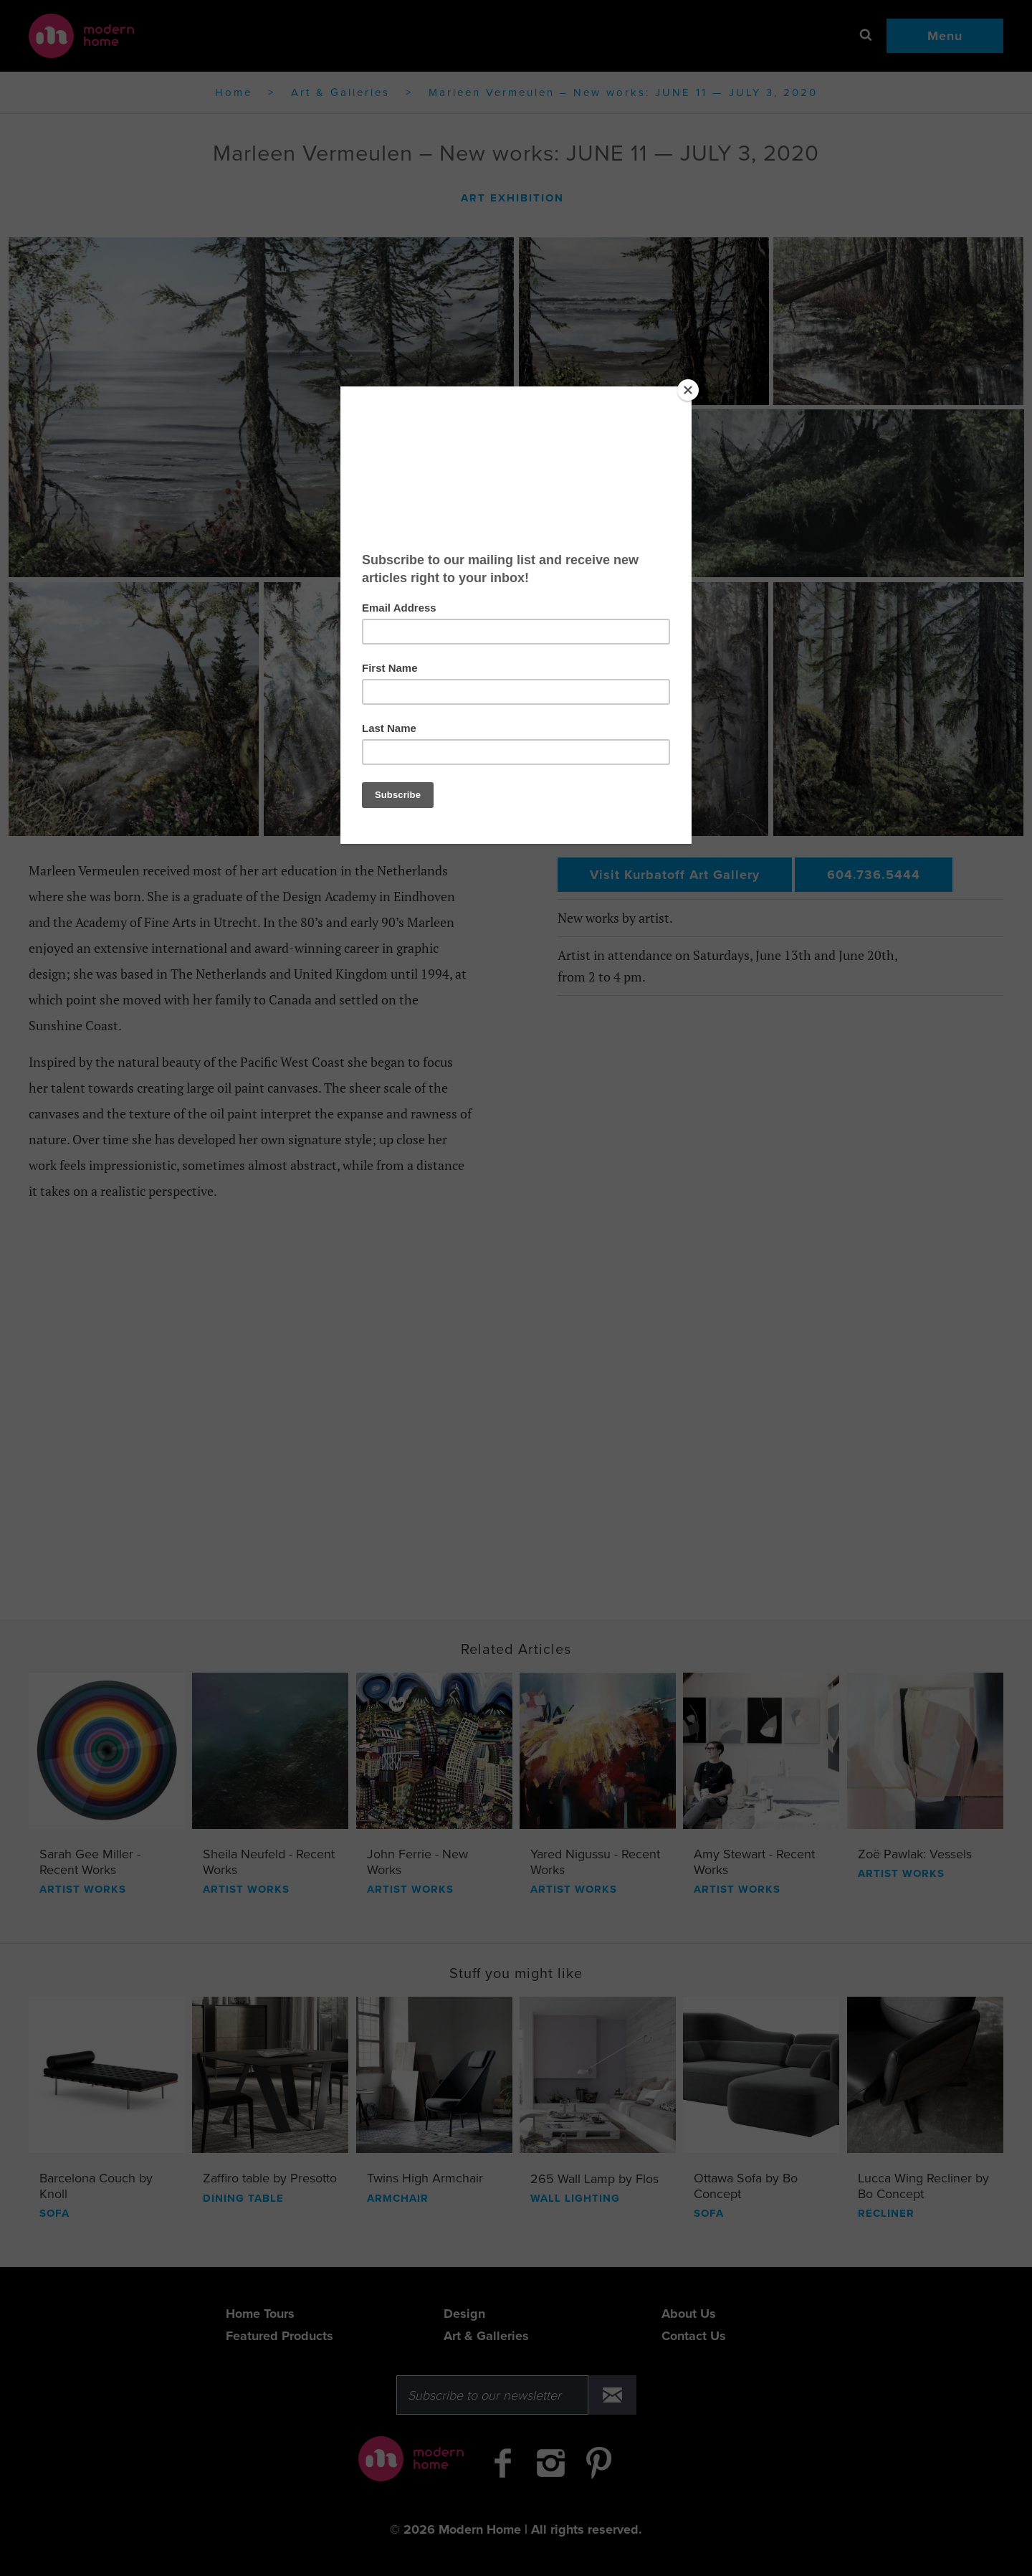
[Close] (688, 390)
